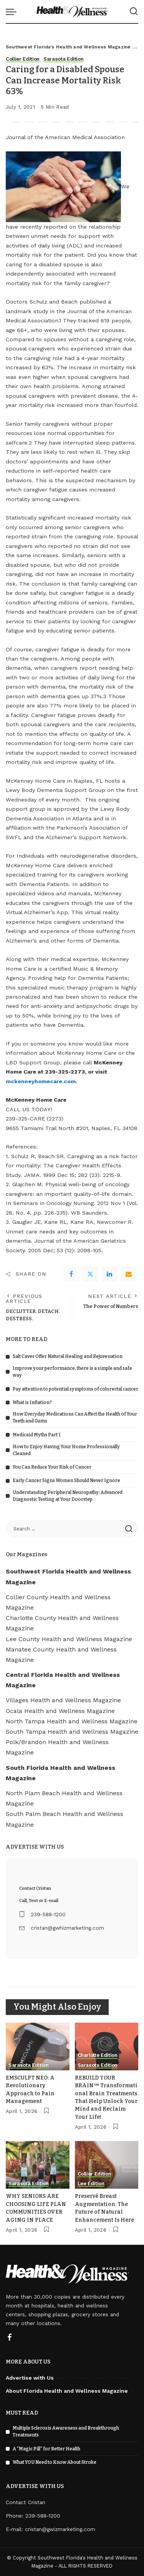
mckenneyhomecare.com (41, 1081)
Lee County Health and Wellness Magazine (69, 1639)
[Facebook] (71, 1274)
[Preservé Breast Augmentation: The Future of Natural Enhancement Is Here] (107, 2165)
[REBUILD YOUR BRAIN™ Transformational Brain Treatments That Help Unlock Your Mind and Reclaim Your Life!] (107, 2046)
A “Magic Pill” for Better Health (46, 2449)
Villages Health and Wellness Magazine (63, 1700)
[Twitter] (90, 1274)
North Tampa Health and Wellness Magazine (71, 1721)
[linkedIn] (109, 1274)
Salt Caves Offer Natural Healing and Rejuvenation (67, 1356)
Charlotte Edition (98, 2055)
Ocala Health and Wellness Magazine (60, 1711)
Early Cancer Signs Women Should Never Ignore (66, 1480)
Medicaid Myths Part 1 (37, 1434)
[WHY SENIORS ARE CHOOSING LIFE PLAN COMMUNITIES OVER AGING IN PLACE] (38, 2165)
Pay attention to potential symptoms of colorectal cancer (75, 1389)
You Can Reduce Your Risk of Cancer (52, 1467)
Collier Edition (23, 59)
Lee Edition (91, 2183)
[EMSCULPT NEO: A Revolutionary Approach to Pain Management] (38, 2046)
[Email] (128, 1274)
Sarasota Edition (63, 59)
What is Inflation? (32, 1402)
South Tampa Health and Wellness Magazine (72, 1731)
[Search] (133, 11)
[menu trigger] (13, 11)
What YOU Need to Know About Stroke (54, 2462)
